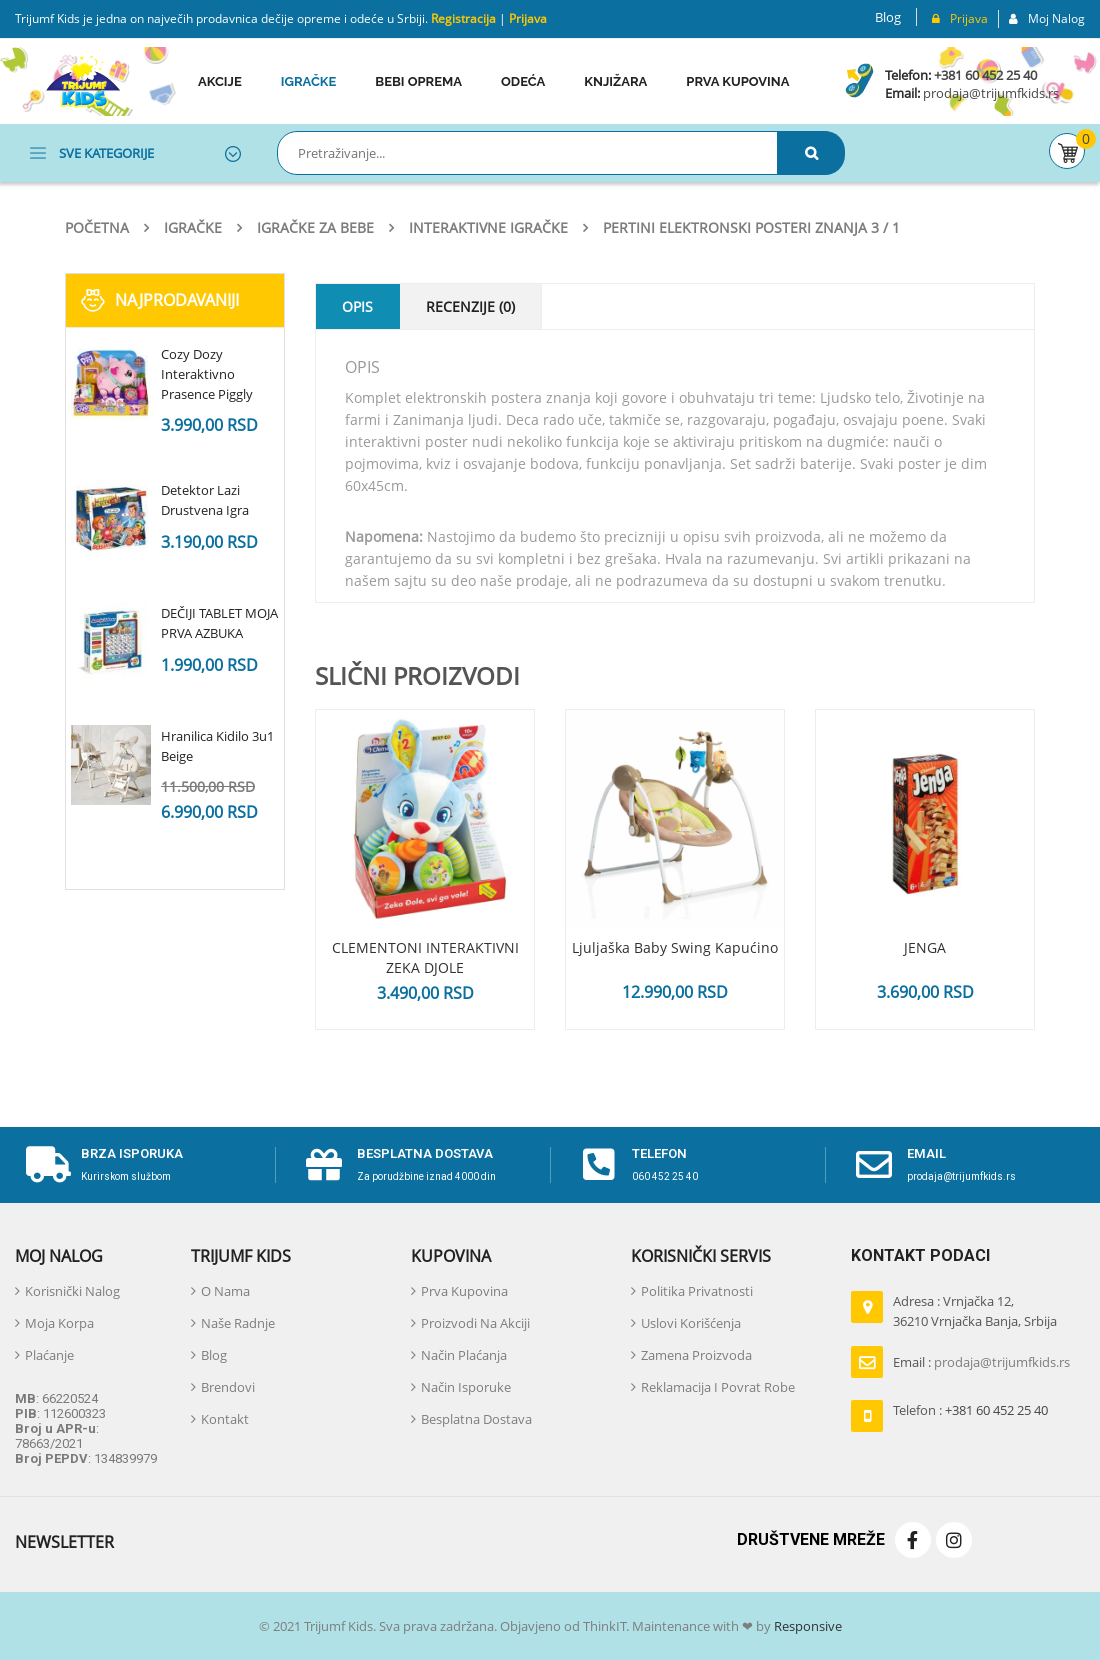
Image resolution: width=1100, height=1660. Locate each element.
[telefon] (599, 1165)
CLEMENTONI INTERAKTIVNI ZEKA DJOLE (425, 957)
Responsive (806, 1626)
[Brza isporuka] (48, 1165)
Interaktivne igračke (488, 227)
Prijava (528, 18)
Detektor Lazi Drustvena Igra (205, 500)
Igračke (193, 227)
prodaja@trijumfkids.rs (989, 93)
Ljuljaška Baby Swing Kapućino (675, 947)
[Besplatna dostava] (324, 1165)
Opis (357, 306)
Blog (888, 17)
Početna (97, 227)
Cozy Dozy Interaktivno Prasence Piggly (207, 374)
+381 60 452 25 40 (985, 75)
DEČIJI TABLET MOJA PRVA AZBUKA (219, 623)
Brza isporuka (132, 1153)
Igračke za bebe (315, 227)
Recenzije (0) (470, 306)
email (926, 1153)
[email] (874, 1165)
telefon (659, 1153)
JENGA (925, 947)
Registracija (462, 18)
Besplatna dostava (425, 1153)
